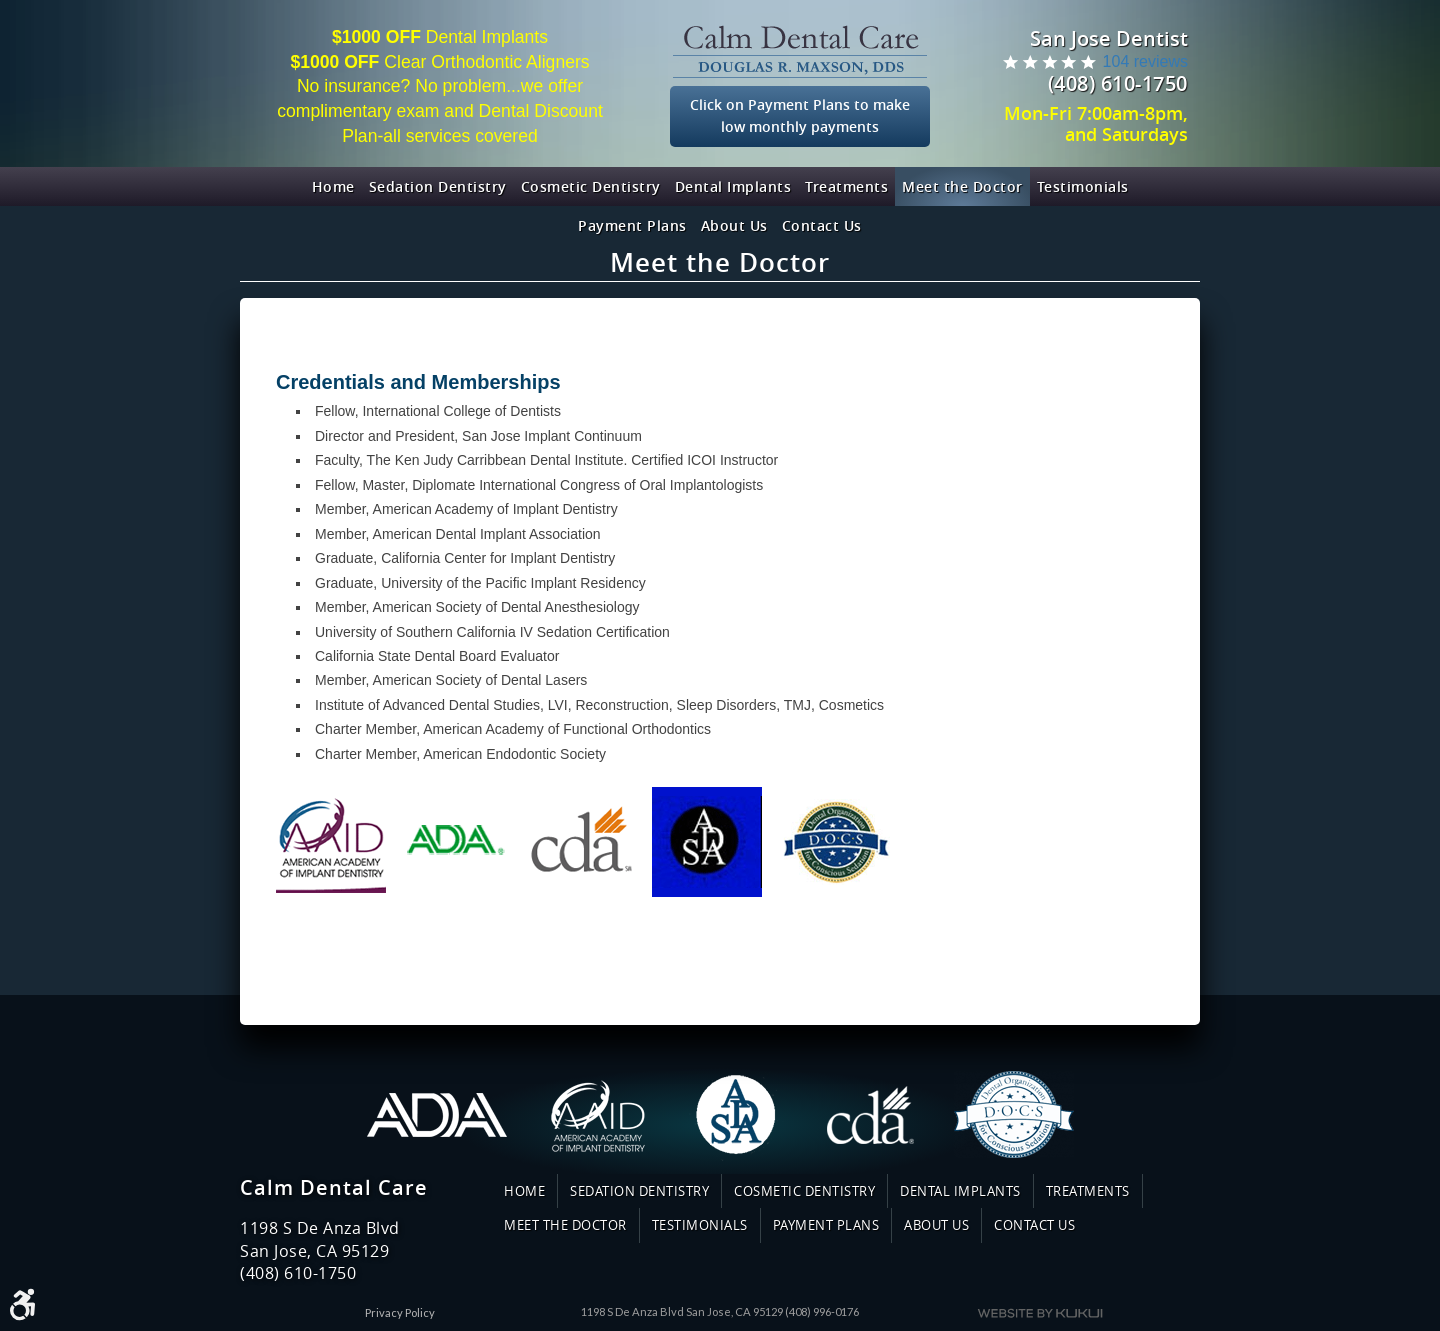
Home (333, 186)
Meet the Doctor (962, 186)
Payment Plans (632, 225)
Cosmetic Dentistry (591, 186)
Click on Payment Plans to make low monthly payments (800, 115)
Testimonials (1083, 186)
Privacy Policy (400, 1312)
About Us (734, 225)
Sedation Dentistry (438, 186)
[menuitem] (333, 186)
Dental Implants (733, 186)
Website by (1040, 1313)
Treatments (846, 186)
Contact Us (822, 225)
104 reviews (1145, 61)
